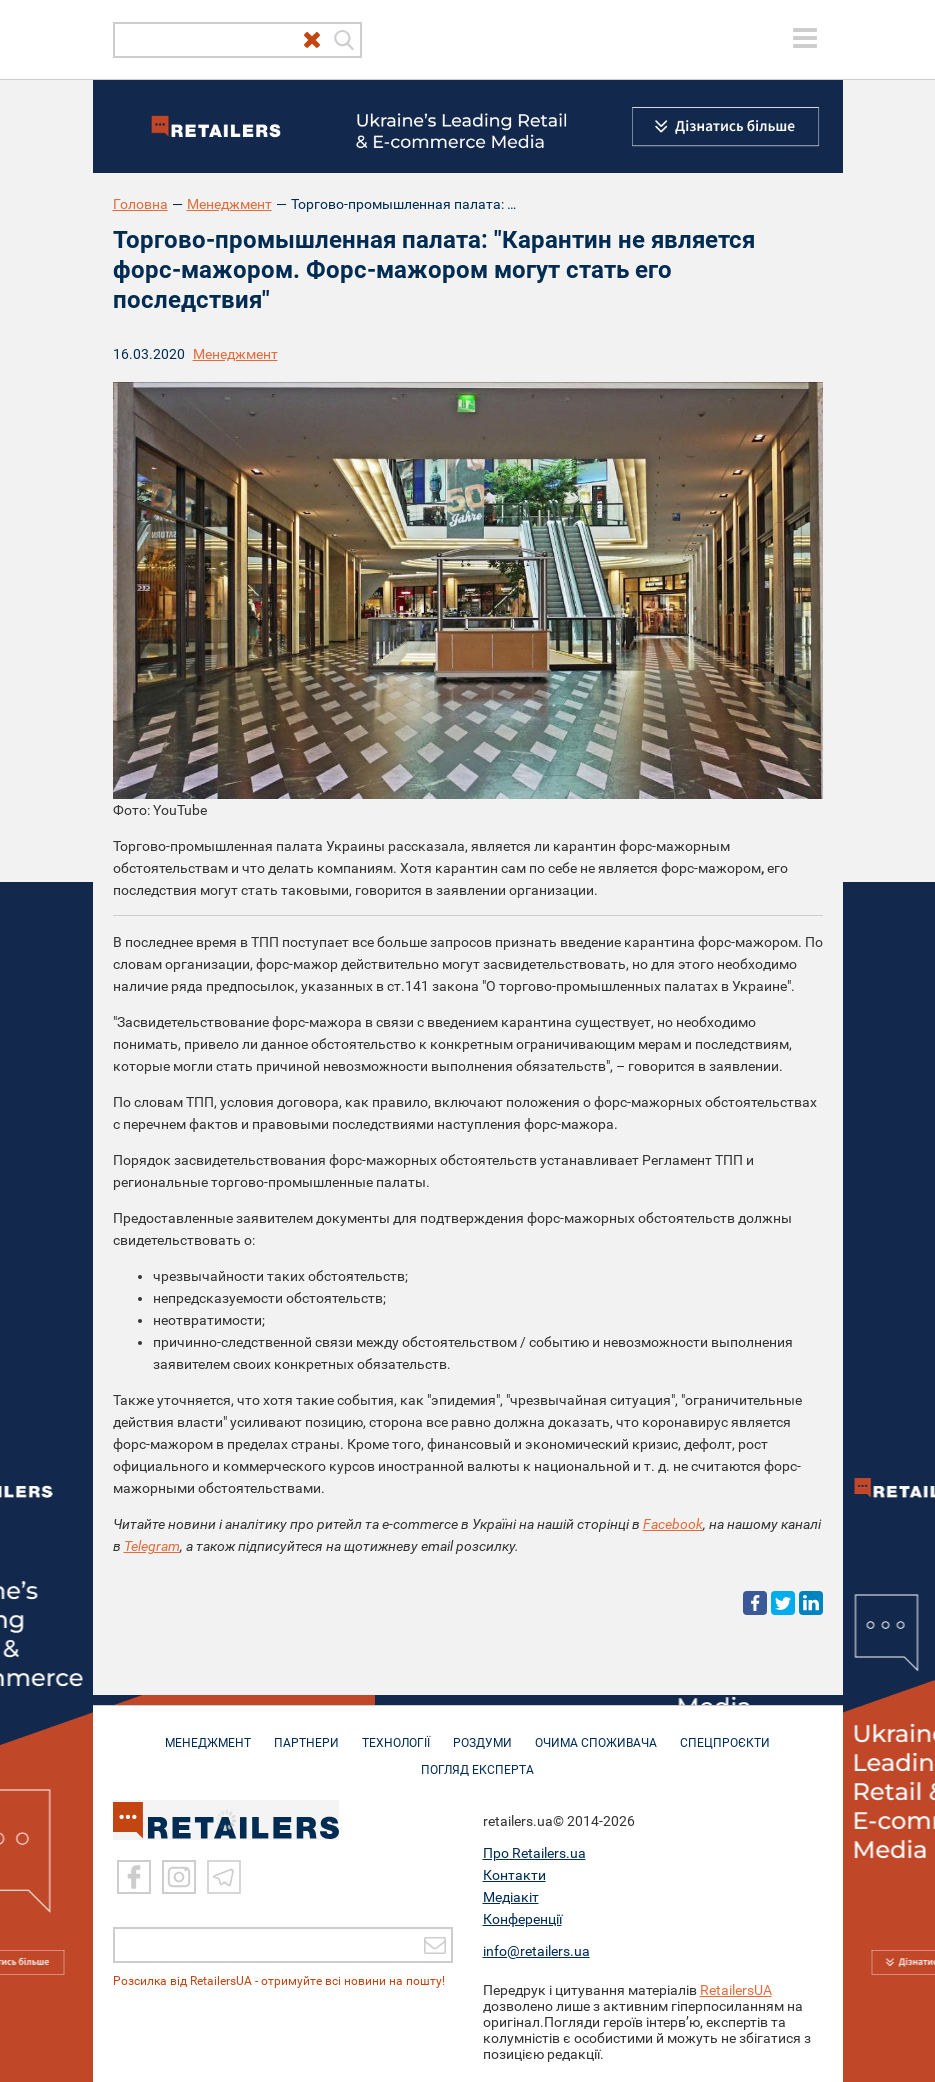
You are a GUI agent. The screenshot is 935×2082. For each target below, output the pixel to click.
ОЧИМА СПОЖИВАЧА (596, 1733)
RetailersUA (736, 1990)
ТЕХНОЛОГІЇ (396, 1733)
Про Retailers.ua (534, 1853)
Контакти (514, 1875)
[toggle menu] (805, 38)
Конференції (522, 1919)
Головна (140, 204)
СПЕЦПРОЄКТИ (725, 1733)
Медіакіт (511, 1897)
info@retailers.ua (536, 1951)
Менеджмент (229, 204)
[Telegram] (224, 1877)
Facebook (673, 1524)
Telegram (152, 1546)
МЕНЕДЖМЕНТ (208, 1733)
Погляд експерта (477, 1760)
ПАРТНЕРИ (306, 1733)
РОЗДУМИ (482, 1733)
